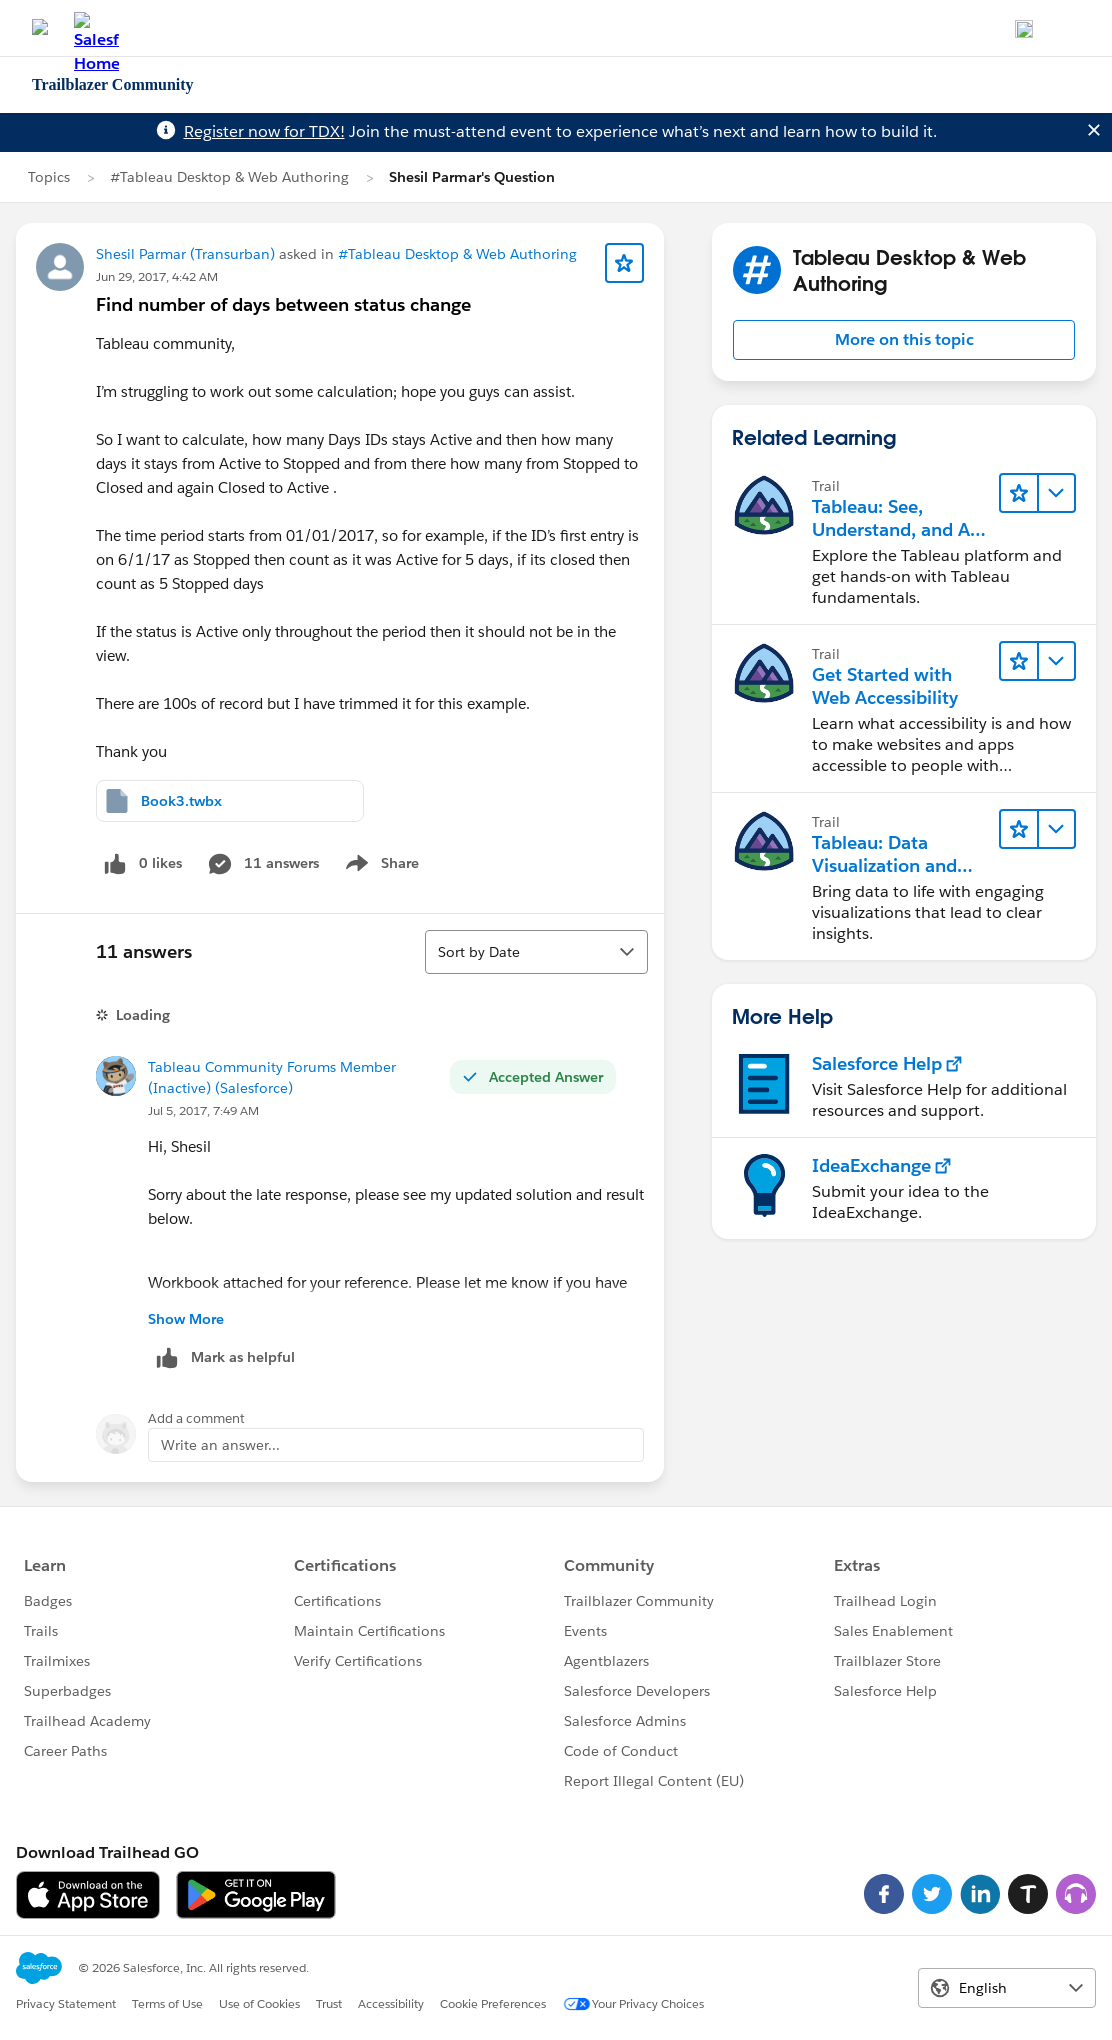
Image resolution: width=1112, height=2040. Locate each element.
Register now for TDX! (264, 131)
